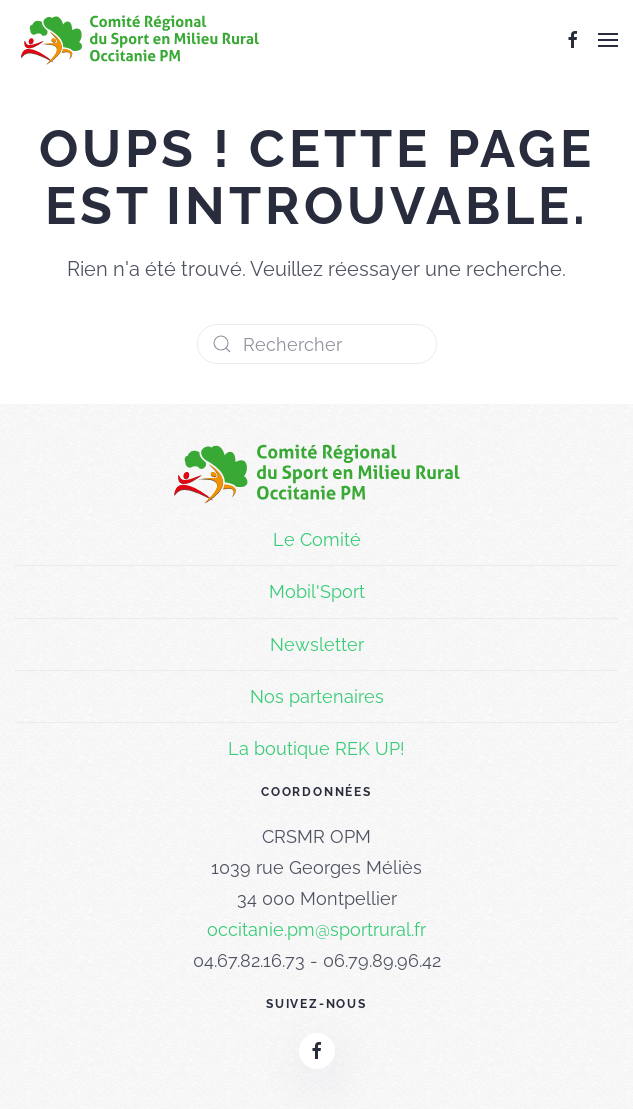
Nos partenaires (317, 696)
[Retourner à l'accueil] (140, 40)
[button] (608, 40)
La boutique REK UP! (316, 748)
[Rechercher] (317, 344)
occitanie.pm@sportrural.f (313, 929)
